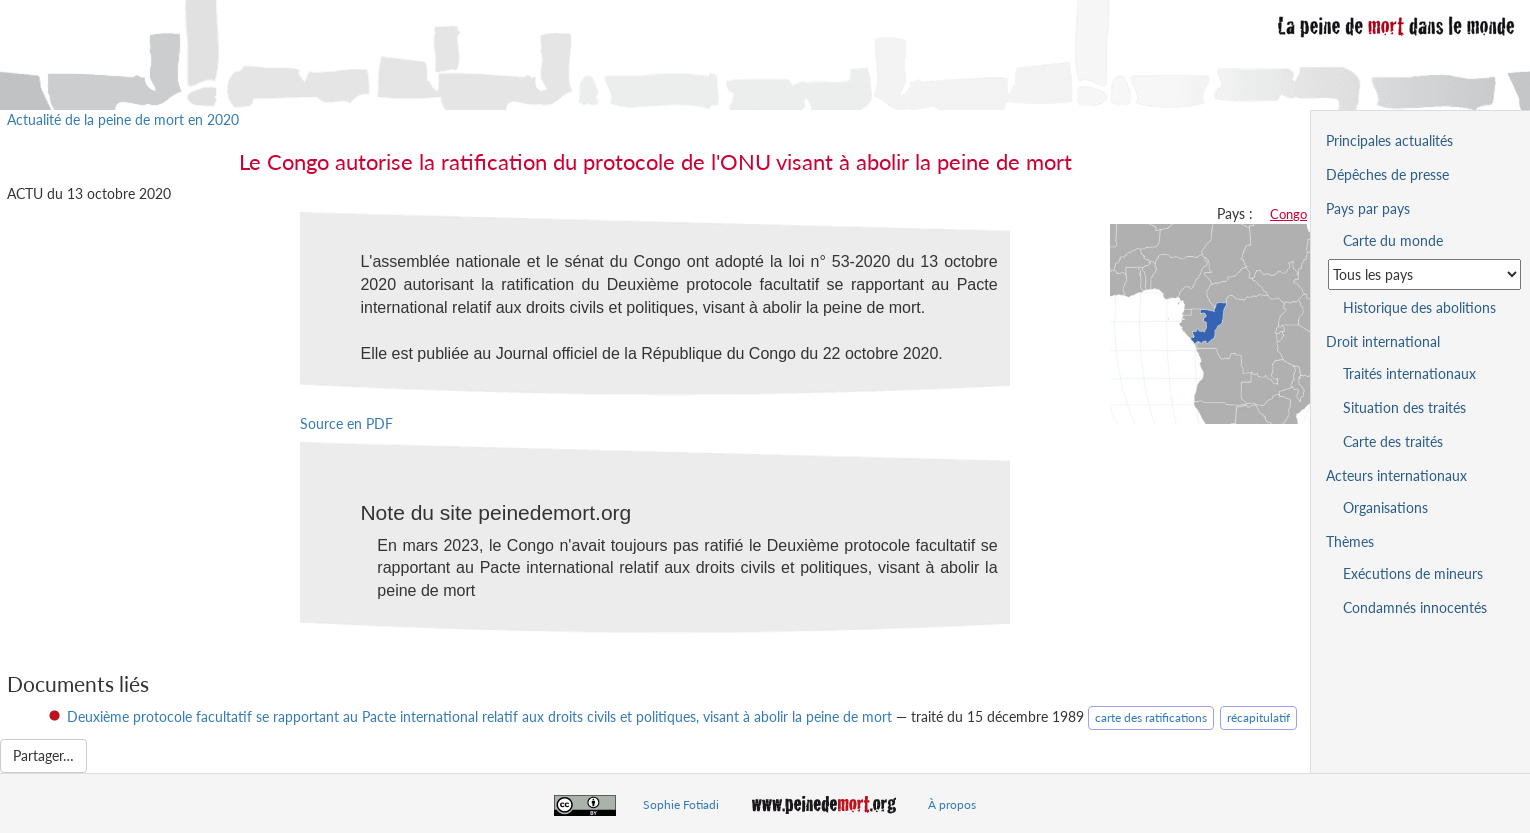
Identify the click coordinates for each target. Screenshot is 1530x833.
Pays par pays (1368, 208)
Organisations (1385, 507)
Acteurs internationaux (1396, 475)
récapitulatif (1258, 717)
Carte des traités (1393, 441)
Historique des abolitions (1419, 307)
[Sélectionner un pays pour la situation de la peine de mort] (1424, 274)
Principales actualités (1389, 140)
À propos (952, 804)
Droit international (1383, 341)
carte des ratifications (1151, 717)
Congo (1288, 214)
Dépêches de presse (1387, 174)
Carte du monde (1393, 240)
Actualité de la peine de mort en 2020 (123, 119)
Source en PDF (346, 423)
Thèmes (1350, 541)
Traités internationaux (1409, 373)
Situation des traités (1404, 407)
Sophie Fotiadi (681, 804)
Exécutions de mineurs (1413, 573)
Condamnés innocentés (1415, 607)
